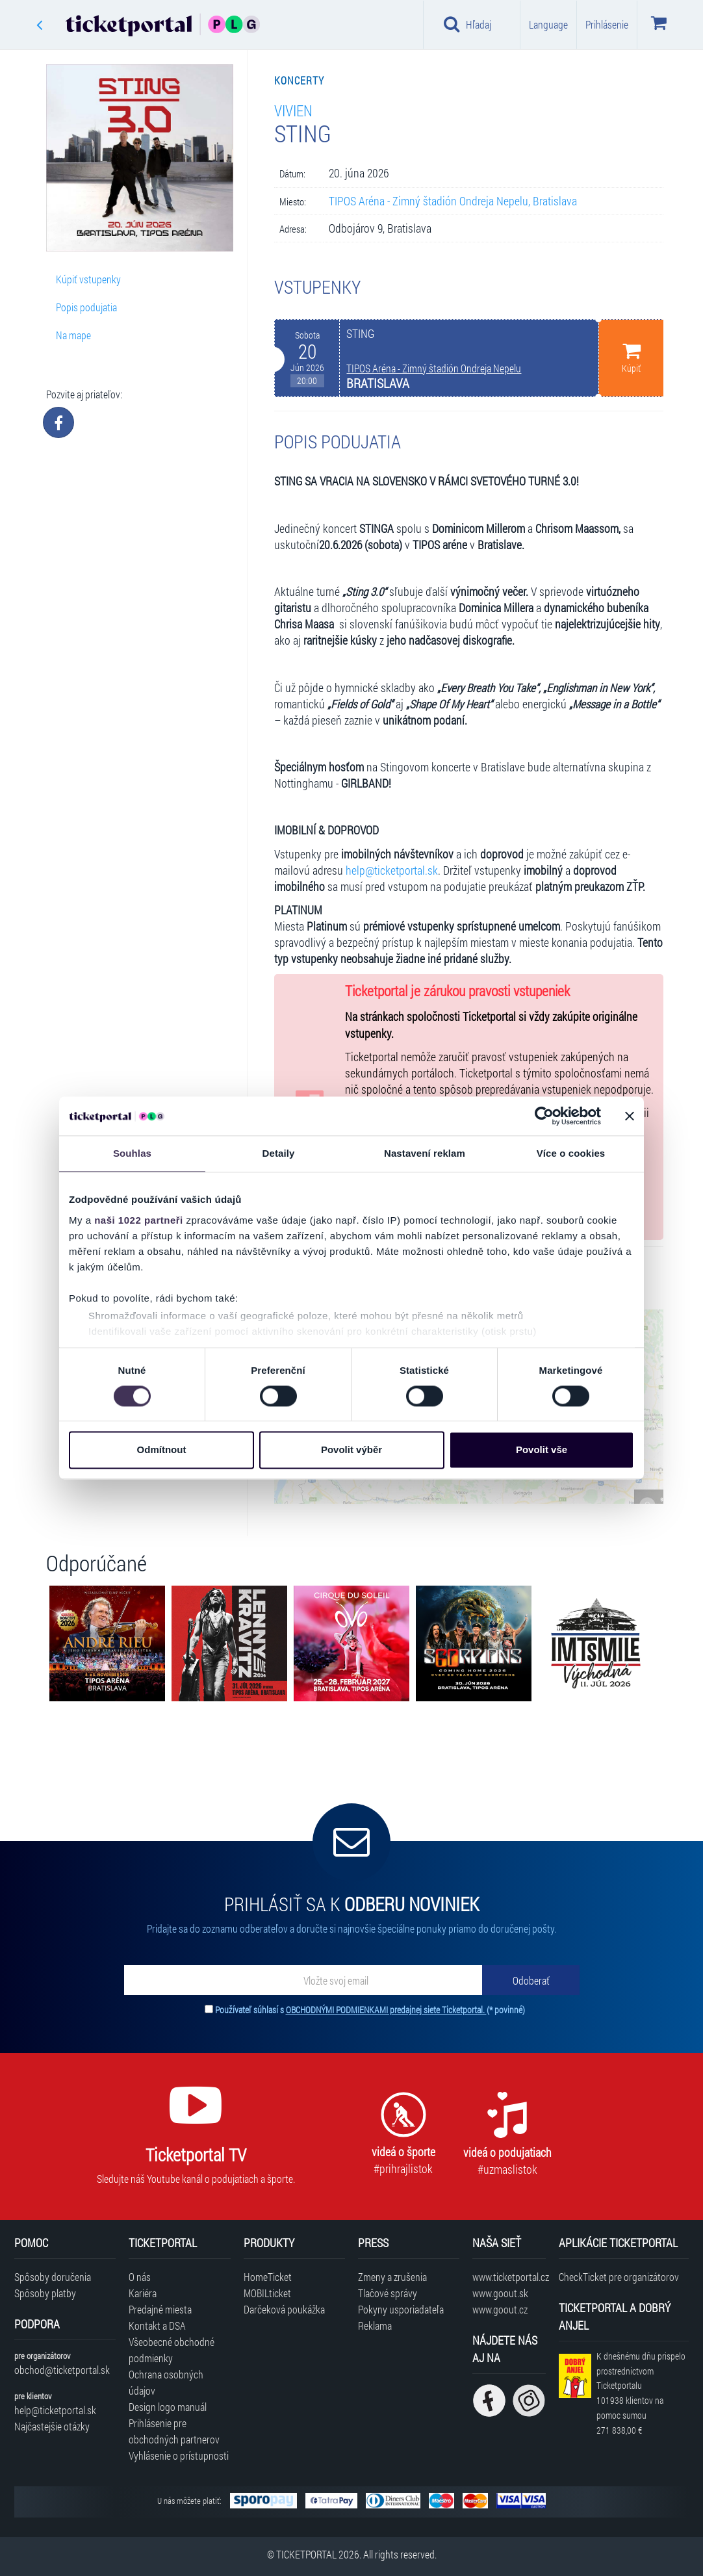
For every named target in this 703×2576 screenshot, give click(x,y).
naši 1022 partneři (138, 1220)
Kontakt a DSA (157, 2325)
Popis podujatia (86, 307)
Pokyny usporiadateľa (401, 2309)
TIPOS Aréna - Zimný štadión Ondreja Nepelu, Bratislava (453, 201)
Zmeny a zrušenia (392, 2277)
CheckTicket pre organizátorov (619, 2277)
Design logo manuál (168, 2407)
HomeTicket (268, 2277)
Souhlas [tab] (132, 1153)
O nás (140, 2277)
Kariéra (143, 2293)
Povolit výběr (351, 1450)
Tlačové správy (387, 2293)
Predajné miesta (160, 2309)
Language (548, 24)
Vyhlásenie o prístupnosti (179, 2455)
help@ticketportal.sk (392, 870)
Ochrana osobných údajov (166, 2382)
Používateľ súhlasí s (370, 2009)
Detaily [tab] (278, 1153)
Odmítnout (161, 1450)
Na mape (73, 335)
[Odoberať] (531, 1980)
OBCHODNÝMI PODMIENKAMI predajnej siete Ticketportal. (386, 2009)
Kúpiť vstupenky (88, 279)
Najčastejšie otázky (52, 2426)
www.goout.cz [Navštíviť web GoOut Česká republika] (500, 2309)
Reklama (375, 2325)
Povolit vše (541, 1450)
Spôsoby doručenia (52, 2277)
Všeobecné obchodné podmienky (171, 2350)
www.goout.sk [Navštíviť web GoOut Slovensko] (500, 2293)
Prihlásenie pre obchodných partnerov (174, 2431)
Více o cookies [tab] (571, 1153)
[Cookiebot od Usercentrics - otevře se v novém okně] (544, 1116)
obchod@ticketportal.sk (62, 2369)
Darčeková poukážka (284, 2309)
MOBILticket (267, 2293)
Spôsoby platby (45, 2293)
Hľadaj (467, 24)
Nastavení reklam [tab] (424, 1153)
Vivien (293, 110)
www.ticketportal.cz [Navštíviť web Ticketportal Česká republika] (508, 2277)
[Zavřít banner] (629, 1115)
